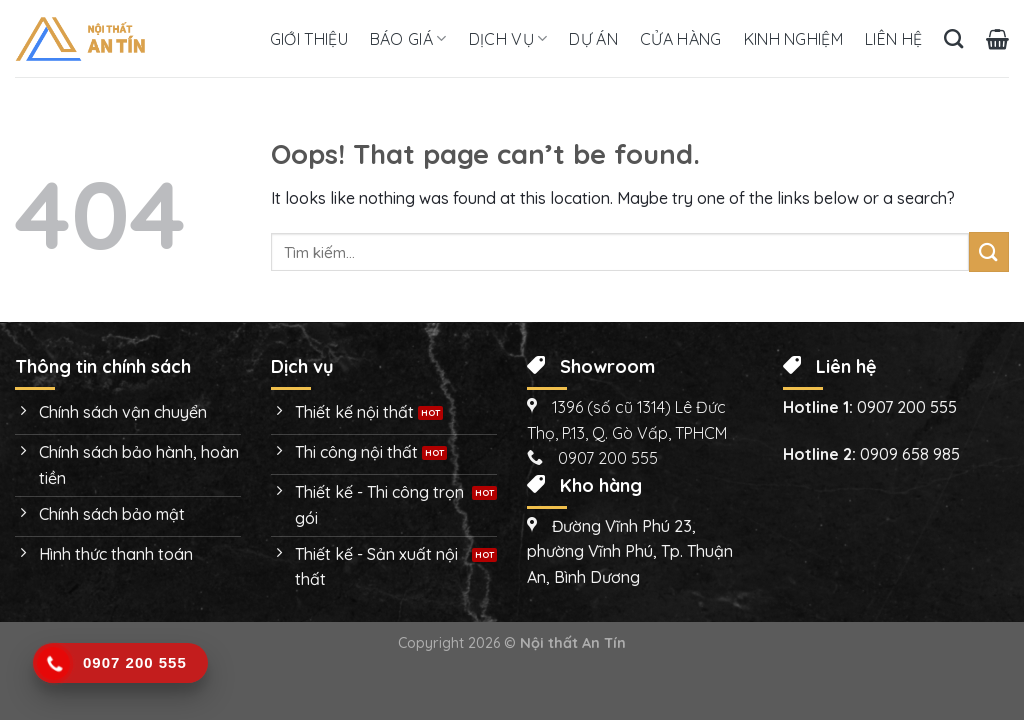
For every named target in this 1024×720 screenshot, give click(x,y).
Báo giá (408, 39)
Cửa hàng (681, 39)
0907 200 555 (907, 407)
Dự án (593, 39)
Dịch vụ (508, 39)
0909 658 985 (910, 454)
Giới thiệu (309, 39)
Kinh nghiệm (794, 39)
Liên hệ (893, 39)
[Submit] (989, 251)
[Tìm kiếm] (953, 38)
